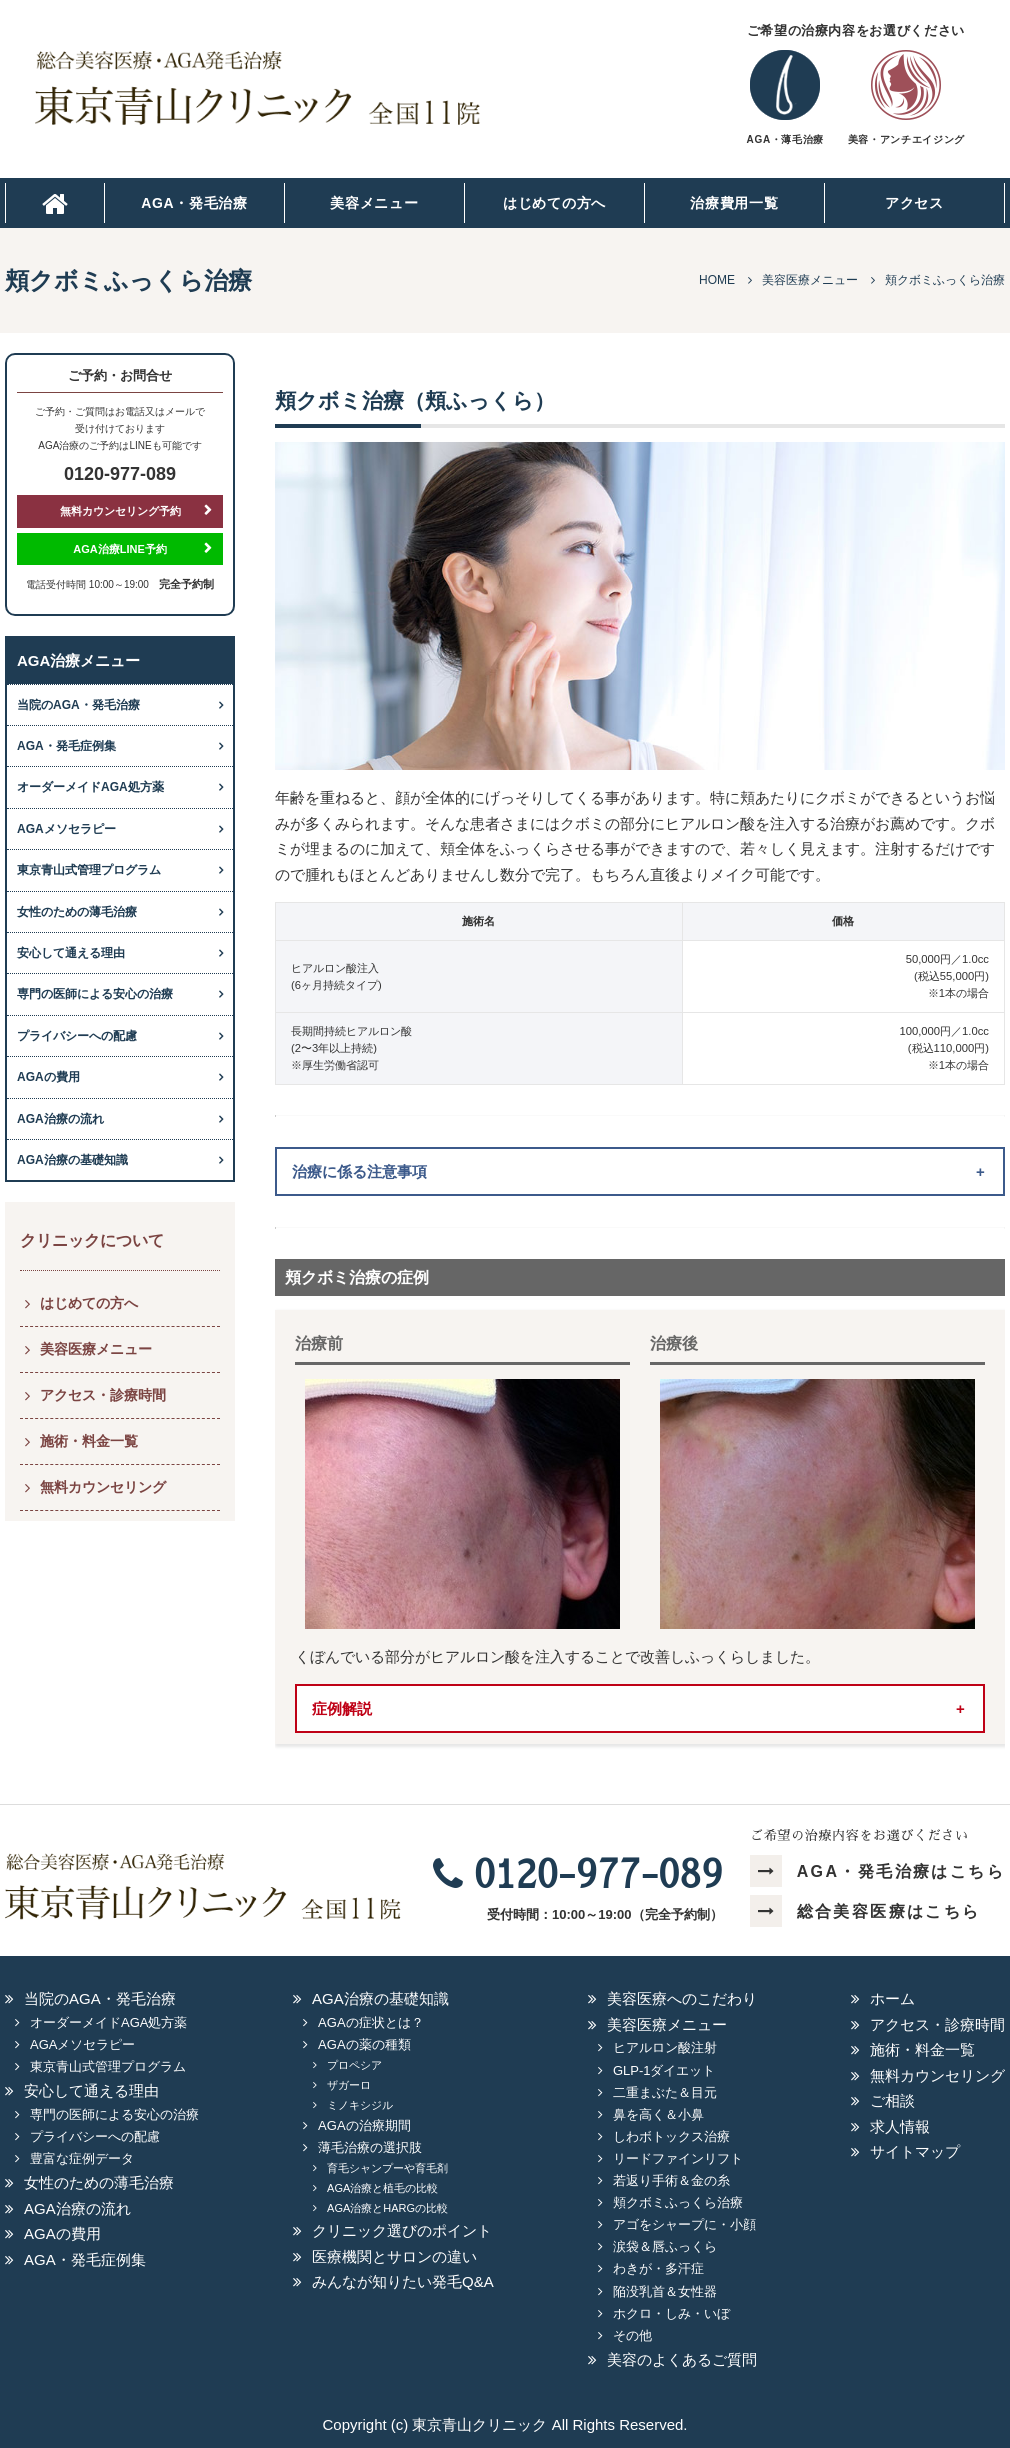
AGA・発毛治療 (194, 203)
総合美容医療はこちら (865, 1911)
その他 (632, 2335)
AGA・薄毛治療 (785, 139)
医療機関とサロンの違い (394, 2256)
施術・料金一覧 (89, 1441)
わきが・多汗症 (658, 2268)
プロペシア (354, 2065)
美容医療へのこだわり (682, 1998)
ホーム (892, 1998)
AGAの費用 (48, 1077)
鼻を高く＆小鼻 (658, 2114)
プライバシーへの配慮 (77, 1036)
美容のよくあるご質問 (682, 2359)
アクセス (914, 203)
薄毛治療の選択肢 (370, 2147)
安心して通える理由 (71, 953)
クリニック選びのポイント (402, 2230)
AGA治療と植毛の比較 (382, 2188)
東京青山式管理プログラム (89, 870)
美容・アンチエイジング (906, 139)
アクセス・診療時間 (103, 1395)
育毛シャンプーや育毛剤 (387, 2168)
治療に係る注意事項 (359, 1171)
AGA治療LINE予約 (120, 549)
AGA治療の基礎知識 (72, 1160)
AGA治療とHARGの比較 (387, 2208)
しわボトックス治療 (671, 2136)
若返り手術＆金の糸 (671, 2180)
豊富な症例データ (82, 2158)
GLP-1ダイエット (664, 2070)
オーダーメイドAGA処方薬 (90, 787)
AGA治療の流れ (60, 1119)
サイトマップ (915, 2151)
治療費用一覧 (734, 203)
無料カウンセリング (103, 1487)
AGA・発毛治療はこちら (877, 1871)
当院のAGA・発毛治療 (78, 705)
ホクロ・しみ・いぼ (671, 2313)
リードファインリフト (678, 2158)
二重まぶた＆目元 (665, 2092)
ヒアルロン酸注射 (665, 2047)
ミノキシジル (360, 2105)
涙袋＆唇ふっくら (665, 2246)
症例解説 (342, 1708)
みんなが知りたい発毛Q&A (403, 2281)
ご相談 (892, 2100)
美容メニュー (374, 203)
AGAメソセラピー (66, 829)
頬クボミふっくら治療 (678, 2202)
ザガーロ (349, 2085)
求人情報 (900, 2126)
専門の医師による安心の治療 (95, 994)
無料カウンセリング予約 (120, 511)
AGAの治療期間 (364, 2125)
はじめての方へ (554, 203)
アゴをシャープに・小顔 (684, 2224)
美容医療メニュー (96, 1349)
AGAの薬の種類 (364, 2044)
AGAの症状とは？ (370, 2022)
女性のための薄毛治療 (77, 912)
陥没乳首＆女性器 (665, 2291)
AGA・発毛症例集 (66, 746)
